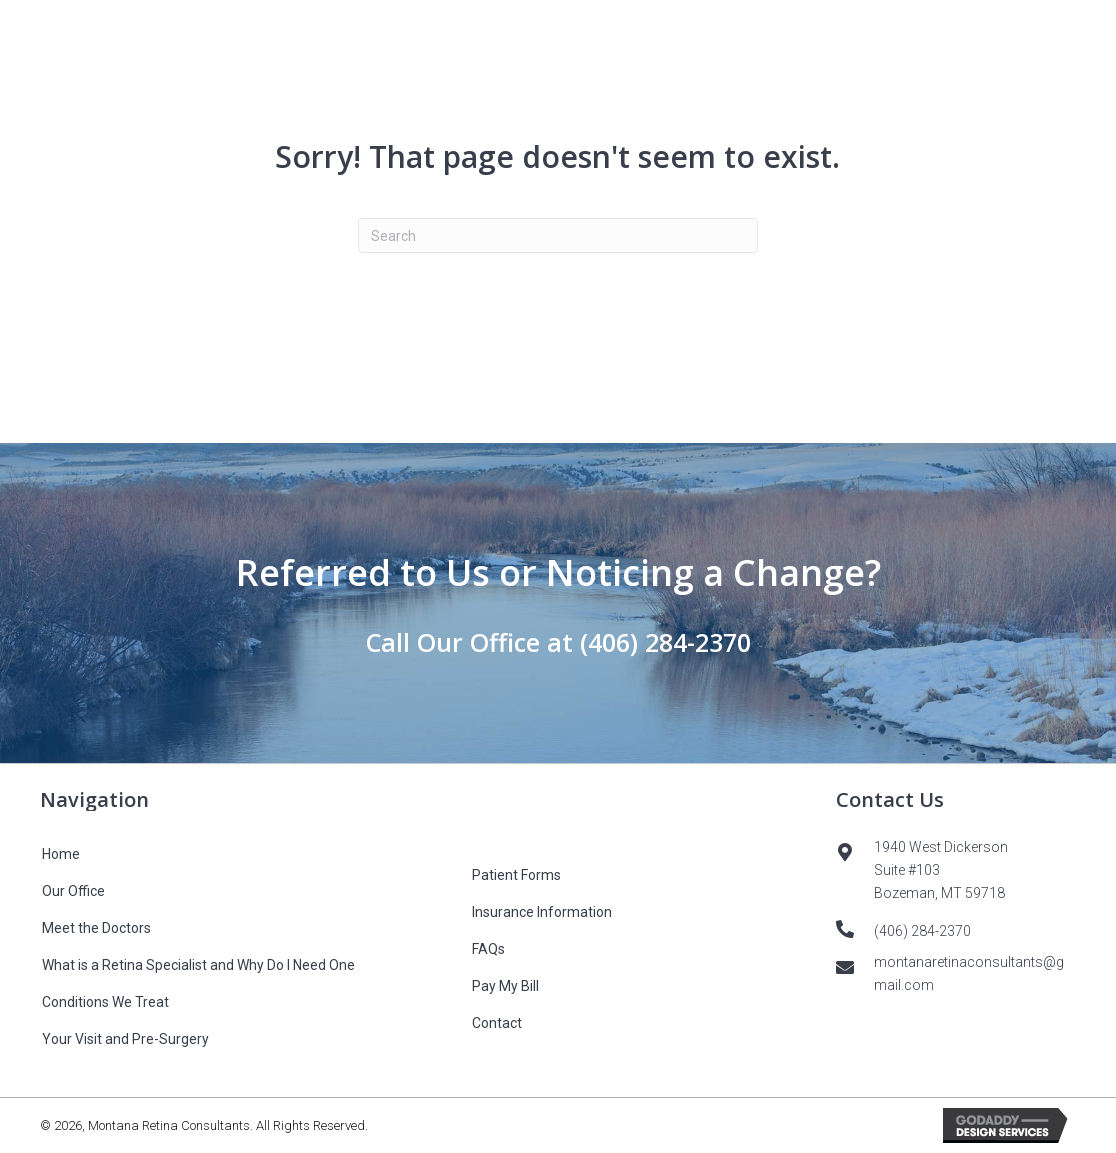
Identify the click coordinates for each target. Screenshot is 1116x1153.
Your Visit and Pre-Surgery (125, 1039)
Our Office (73, 891)
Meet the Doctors (96, 928)
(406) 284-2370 (665, 642)
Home (61, 854)
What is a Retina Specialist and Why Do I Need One (198, 965)
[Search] (558, 235)
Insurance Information (542, 912)
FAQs (488, 949)
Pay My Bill (505, 986)
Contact (497, 1023)
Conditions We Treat (105, 1002)
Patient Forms (516, 875)
